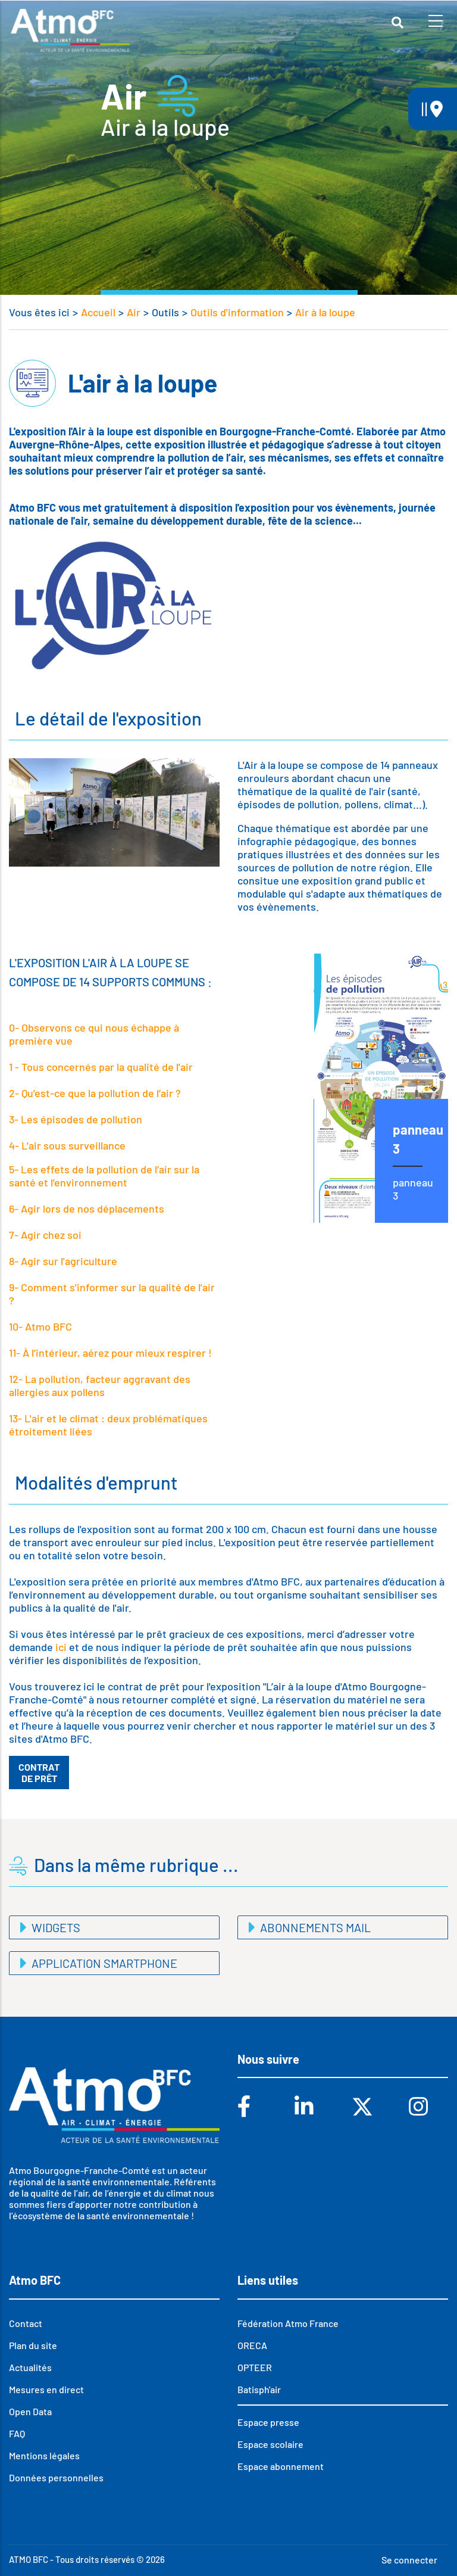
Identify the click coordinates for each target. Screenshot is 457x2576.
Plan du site (33, 2345)
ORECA (252, 2345)
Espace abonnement (280, 2466)
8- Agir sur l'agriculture (63, 1260)
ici (60, 1646)
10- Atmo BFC (40, 1326)
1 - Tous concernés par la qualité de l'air (101, 1066)
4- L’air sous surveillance (67, 1145)
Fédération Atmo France (288, 2323)
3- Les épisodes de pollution (75, 1119)
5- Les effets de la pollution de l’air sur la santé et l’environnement (104, 1176)
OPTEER (254, 2367)
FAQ (17, 2433)
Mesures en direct (46, 2389)
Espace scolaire (270, 2444)
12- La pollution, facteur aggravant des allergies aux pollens (99, 1385)
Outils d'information (237, 312)
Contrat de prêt (39, 1772)
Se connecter (409, 2559)
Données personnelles (56, 2477)
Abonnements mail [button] (314, 1927)
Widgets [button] (54, 1927)
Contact (25, 2323)
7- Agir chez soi (45, 1234)
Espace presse (268, 2422)
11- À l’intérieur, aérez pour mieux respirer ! (110, 1352)
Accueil (98, 312)
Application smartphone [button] (103, 1963)
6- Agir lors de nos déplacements (86, 1208)
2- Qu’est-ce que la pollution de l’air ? (95, 1092)
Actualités (30, 2367)
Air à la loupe (325, 312)
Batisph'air (259, 2389)
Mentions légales (44, 2455)
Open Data (30, 2411)
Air (133, 312)
